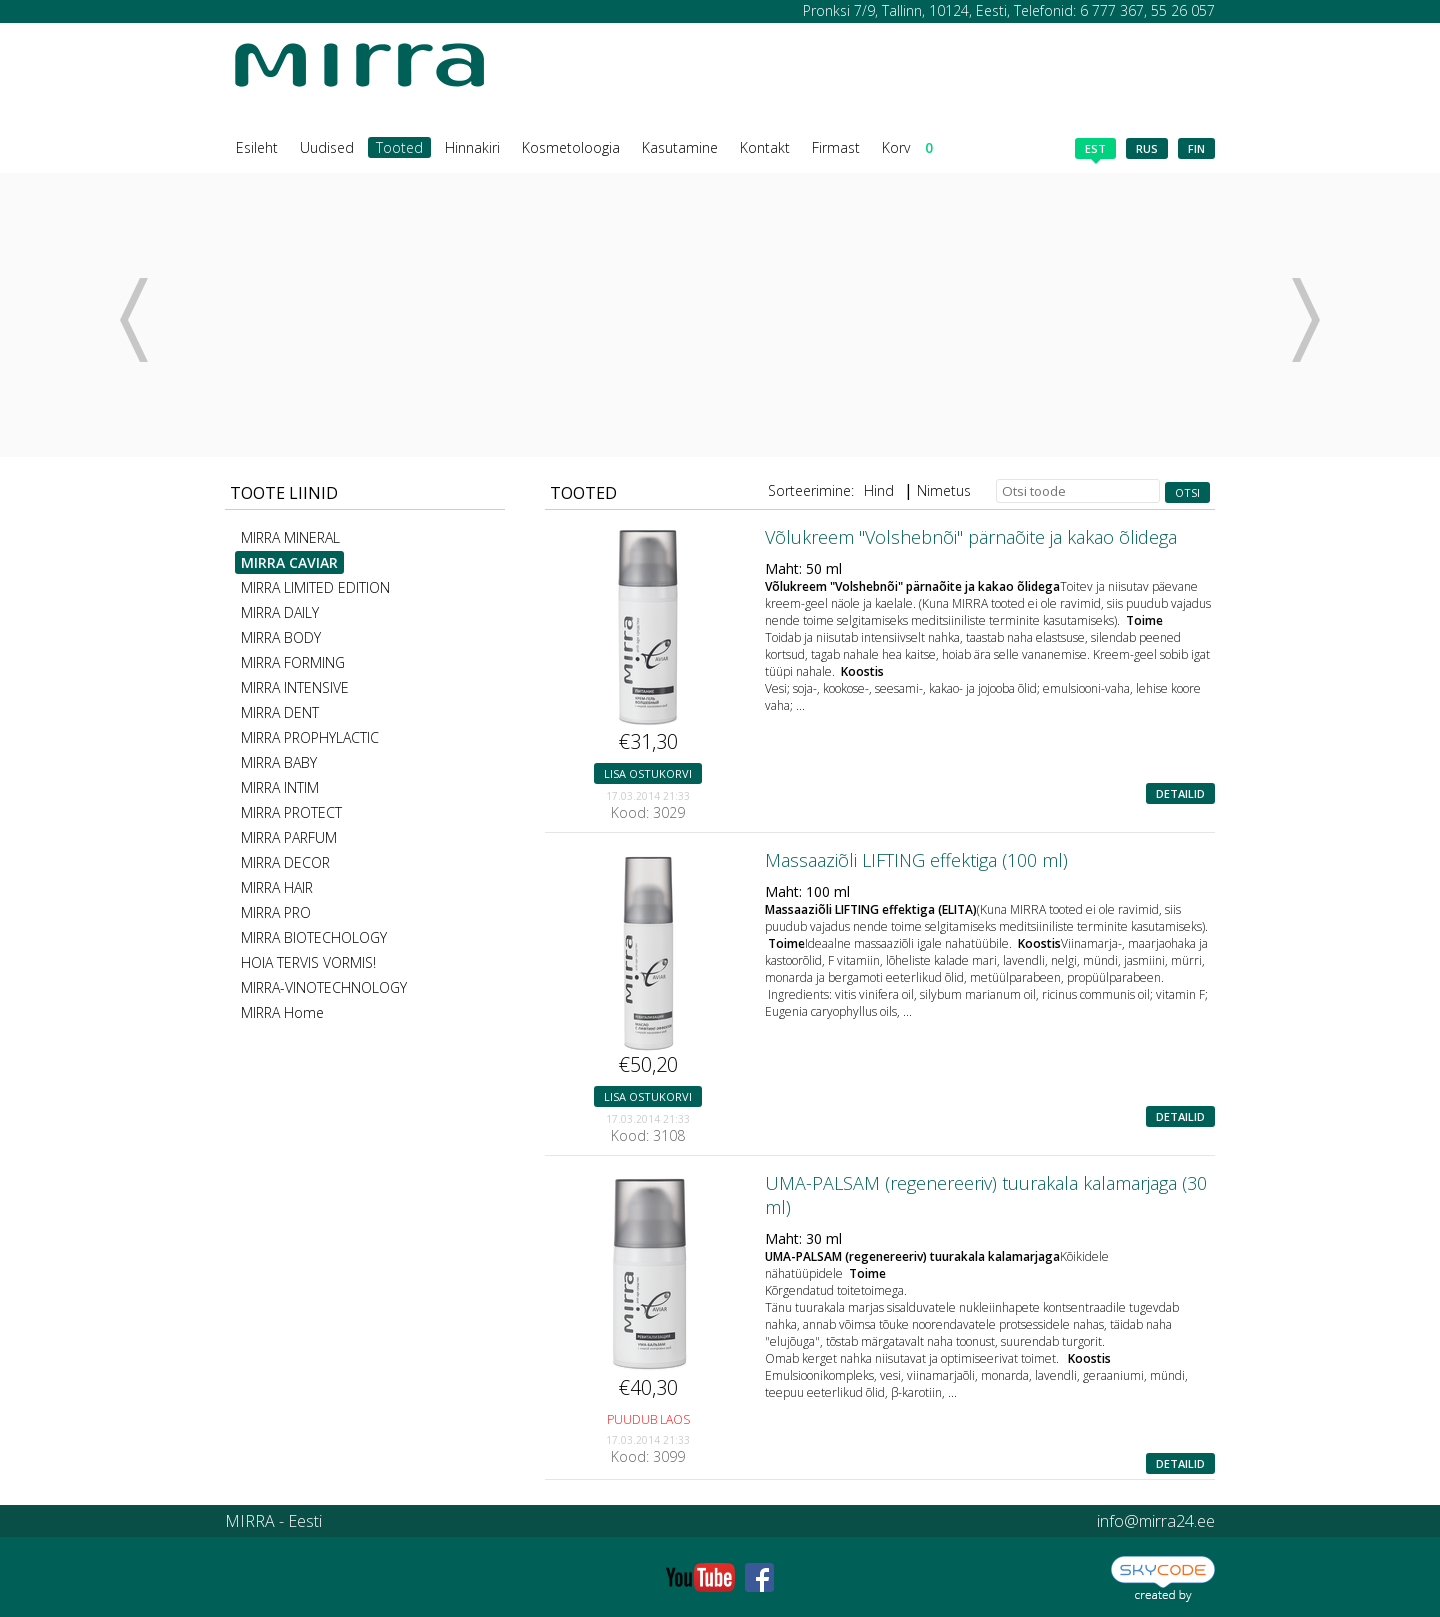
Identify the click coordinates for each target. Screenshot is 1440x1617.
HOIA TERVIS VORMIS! (308, 962)
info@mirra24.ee (1156, 1521)
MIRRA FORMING (293, 662)
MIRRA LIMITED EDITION (315, 587)
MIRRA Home (282, 1012)
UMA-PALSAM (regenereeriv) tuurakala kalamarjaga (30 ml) (986, 1195)
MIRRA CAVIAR (289, 562)
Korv (907, 147)
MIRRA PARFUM (289, 837)
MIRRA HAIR (277, 887)
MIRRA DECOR (285, 862)
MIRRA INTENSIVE (295, 687)
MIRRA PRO (276, 912)
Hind (879, 490)
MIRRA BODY (281, 637)
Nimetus (944, 490)
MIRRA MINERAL (290, 537)
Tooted (399, 147)
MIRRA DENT (280, 712)
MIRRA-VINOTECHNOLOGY (324, 987)
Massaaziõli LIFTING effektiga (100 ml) (916, 860)
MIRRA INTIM (280, 787)
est (1095, 150)
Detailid (1180, 793)
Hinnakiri (472, 147)
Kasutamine (680, 147)
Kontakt (765, 147)
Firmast (836, 147)
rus (1147, 148)
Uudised (327, 147)
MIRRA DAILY (280, 612)
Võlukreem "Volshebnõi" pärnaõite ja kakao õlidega (971, 537)
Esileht (257, 147)
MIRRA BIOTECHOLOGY (314, 937)
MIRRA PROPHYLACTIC (310, 737)
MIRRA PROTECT (291, 812)
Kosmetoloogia (571, 147)
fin (1196, 148)
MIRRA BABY (279, 762)
